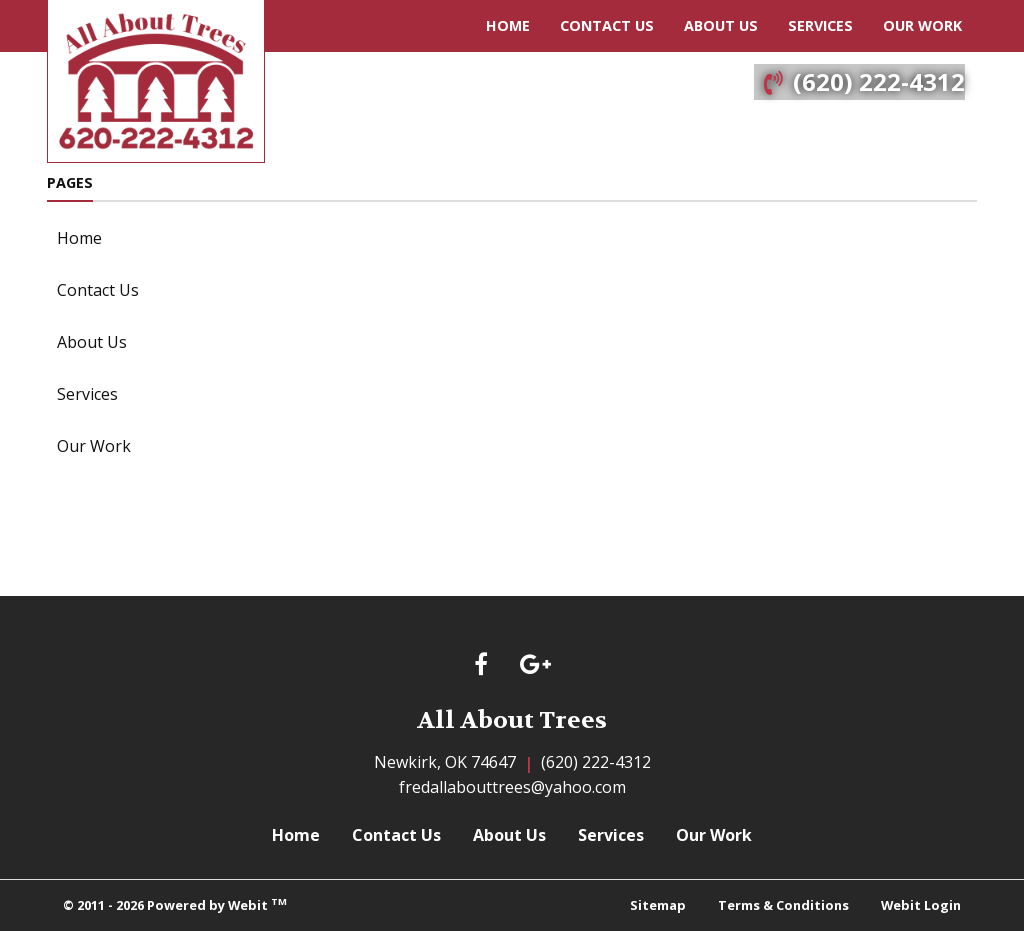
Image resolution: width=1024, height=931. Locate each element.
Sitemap (658, 905)
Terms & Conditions (783, 905)
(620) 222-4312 (879, 81)
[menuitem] (508, 26)
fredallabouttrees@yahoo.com (512, 787)
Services (820, 25)
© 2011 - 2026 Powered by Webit (175, 904)
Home (508, 25)
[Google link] (535, 665)
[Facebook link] (481, 665)
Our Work (922, 25)
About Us (721, 25)
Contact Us (607, 25)
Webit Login (921, 905)
